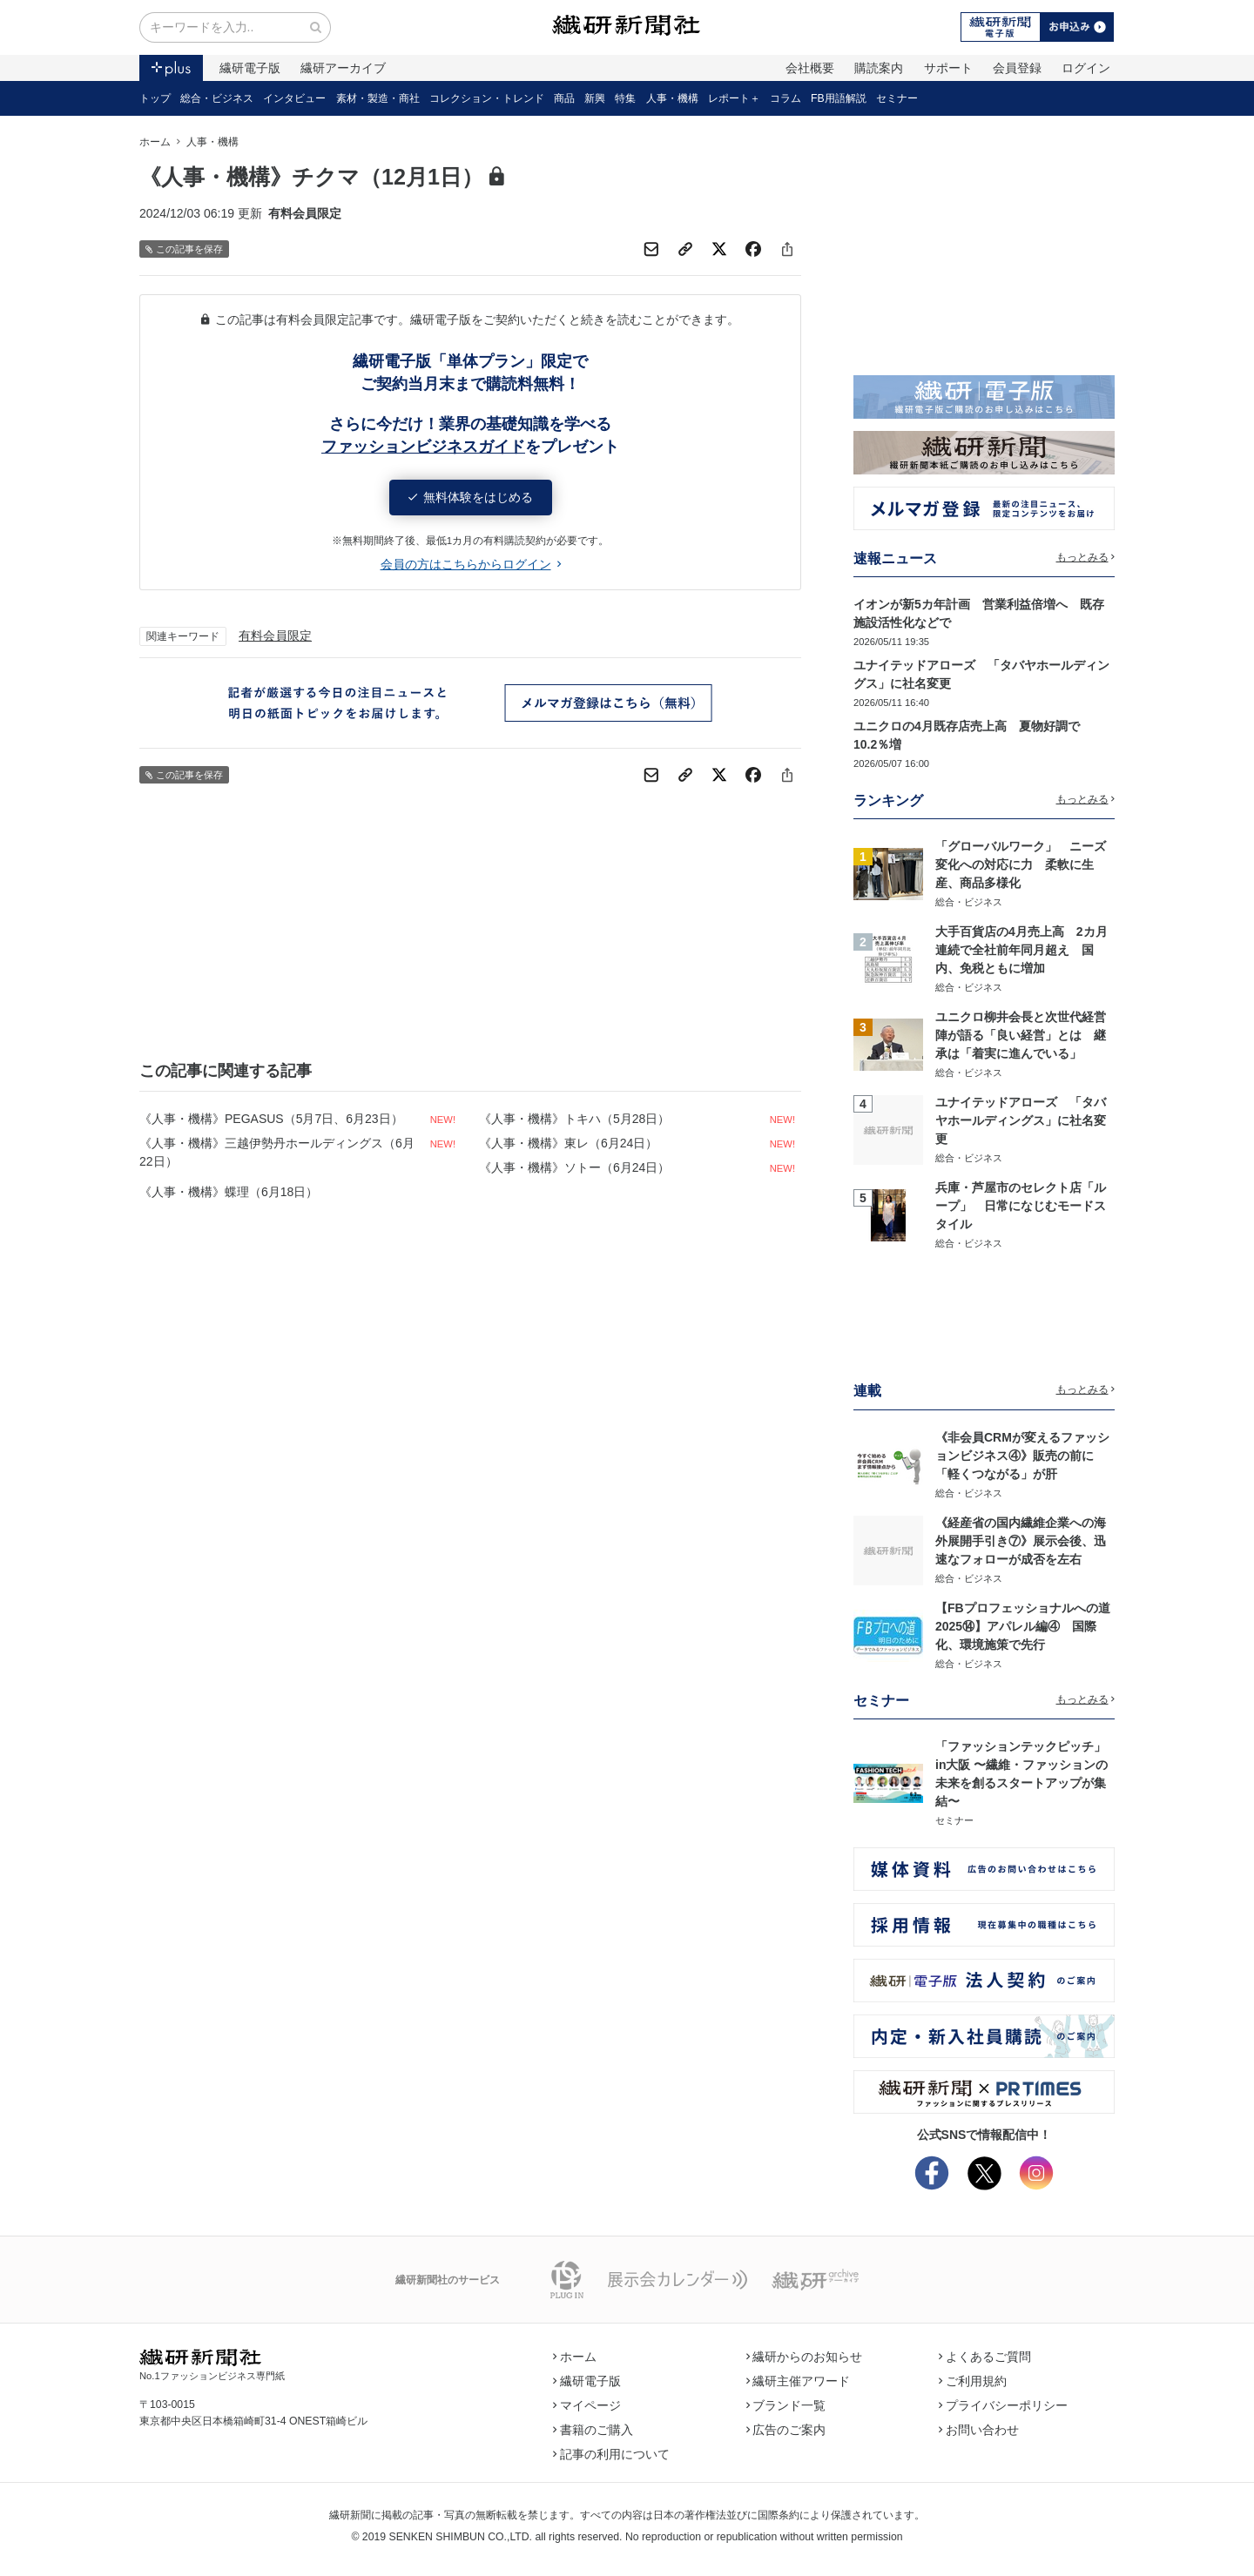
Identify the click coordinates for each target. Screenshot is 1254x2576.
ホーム (155, 142)
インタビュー (294, 98)
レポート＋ (734, 98)
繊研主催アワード (798, 2381)
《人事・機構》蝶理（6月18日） (228, 1192)
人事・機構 (672, 98)
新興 (594, 98)
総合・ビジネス (216, 98)
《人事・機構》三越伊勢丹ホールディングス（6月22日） (277, 1152)
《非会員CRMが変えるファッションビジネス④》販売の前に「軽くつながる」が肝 (1022, 1455)
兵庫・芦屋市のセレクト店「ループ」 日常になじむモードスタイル (1020, 1205)
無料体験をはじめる (470, 497)
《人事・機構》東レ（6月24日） (568, 1143)
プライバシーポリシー (1003, 2405)
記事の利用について (611, 2454)
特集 (625, 98)
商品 (564, 98)
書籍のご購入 (593, 2430)
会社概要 (809, 68)
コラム (785, 98)
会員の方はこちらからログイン (471, 564)
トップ (155, 98)
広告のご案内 (786, 2430)
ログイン (1086, 68)
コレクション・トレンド (486, 98)
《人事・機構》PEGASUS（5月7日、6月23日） (271, 1119)
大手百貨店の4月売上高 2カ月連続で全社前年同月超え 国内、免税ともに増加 (1021, 950)
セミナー (897, 98)
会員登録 (1017, 68)
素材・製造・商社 (378, 98)
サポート (948, 68)
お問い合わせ (979, 2430)
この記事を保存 (184, 249)
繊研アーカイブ (343, 68)
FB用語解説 (838, 98)
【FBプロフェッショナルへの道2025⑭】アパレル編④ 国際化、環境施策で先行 (1022, 1626)
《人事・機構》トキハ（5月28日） (574, 1119)
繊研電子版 (249, 68)
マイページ (587, 2405)
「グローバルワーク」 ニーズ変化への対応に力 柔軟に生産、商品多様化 (1020, 864)
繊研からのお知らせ (804, 2357)
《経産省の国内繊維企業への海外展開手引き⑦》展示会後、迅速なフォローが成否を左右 (1020, 1541)
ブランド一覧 (786, 2405)
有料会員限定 (275, 635)
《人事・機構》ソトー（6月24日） (574, 1167)
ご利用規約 (973, 2381)
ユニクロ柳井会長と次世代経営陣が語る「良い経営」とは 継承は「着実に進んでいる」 (1020, 1035)
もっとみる (1086, 557)
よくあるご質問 (985, 2357)
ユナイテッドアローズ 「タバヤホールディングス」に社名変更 (1020, 1120)
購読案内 (878, 68)
